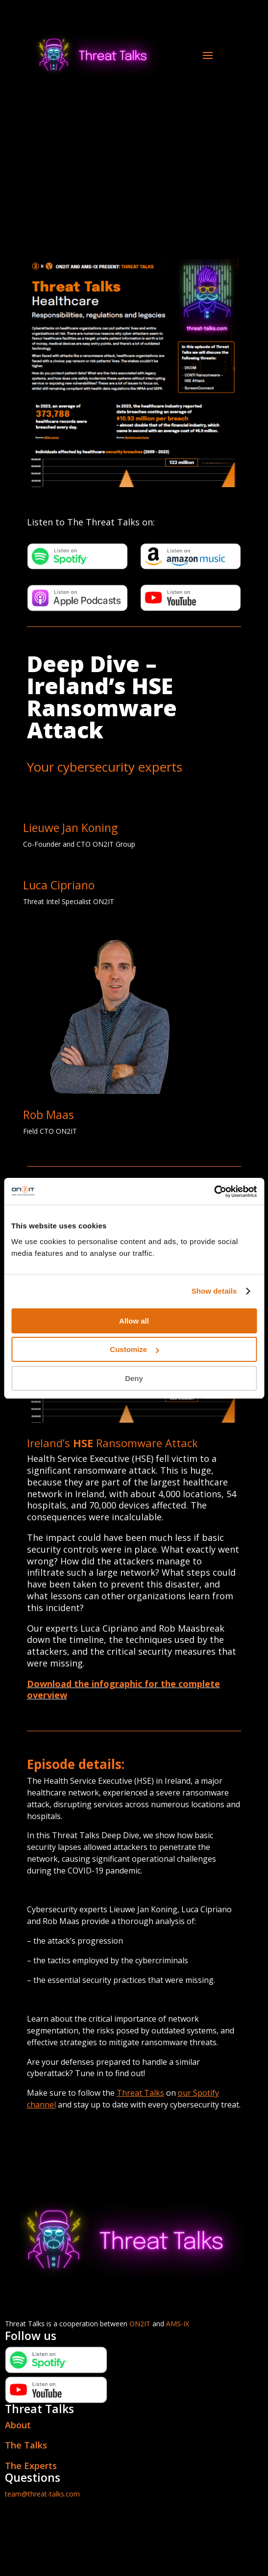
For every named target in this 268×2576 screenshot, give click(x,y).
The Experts (31, 2466)
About (18, 2425)
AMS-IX (177, 2323)
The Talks (26, 2445)
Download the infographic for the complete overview (123, 1689)
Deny (134, 1378)
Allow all (134, 1321)
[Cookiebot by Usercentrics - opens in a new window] (214, 1191)
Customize (134, 1349)
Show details (214, 1291)
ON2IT (139, 2323)
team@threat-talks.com (42, 2493)
